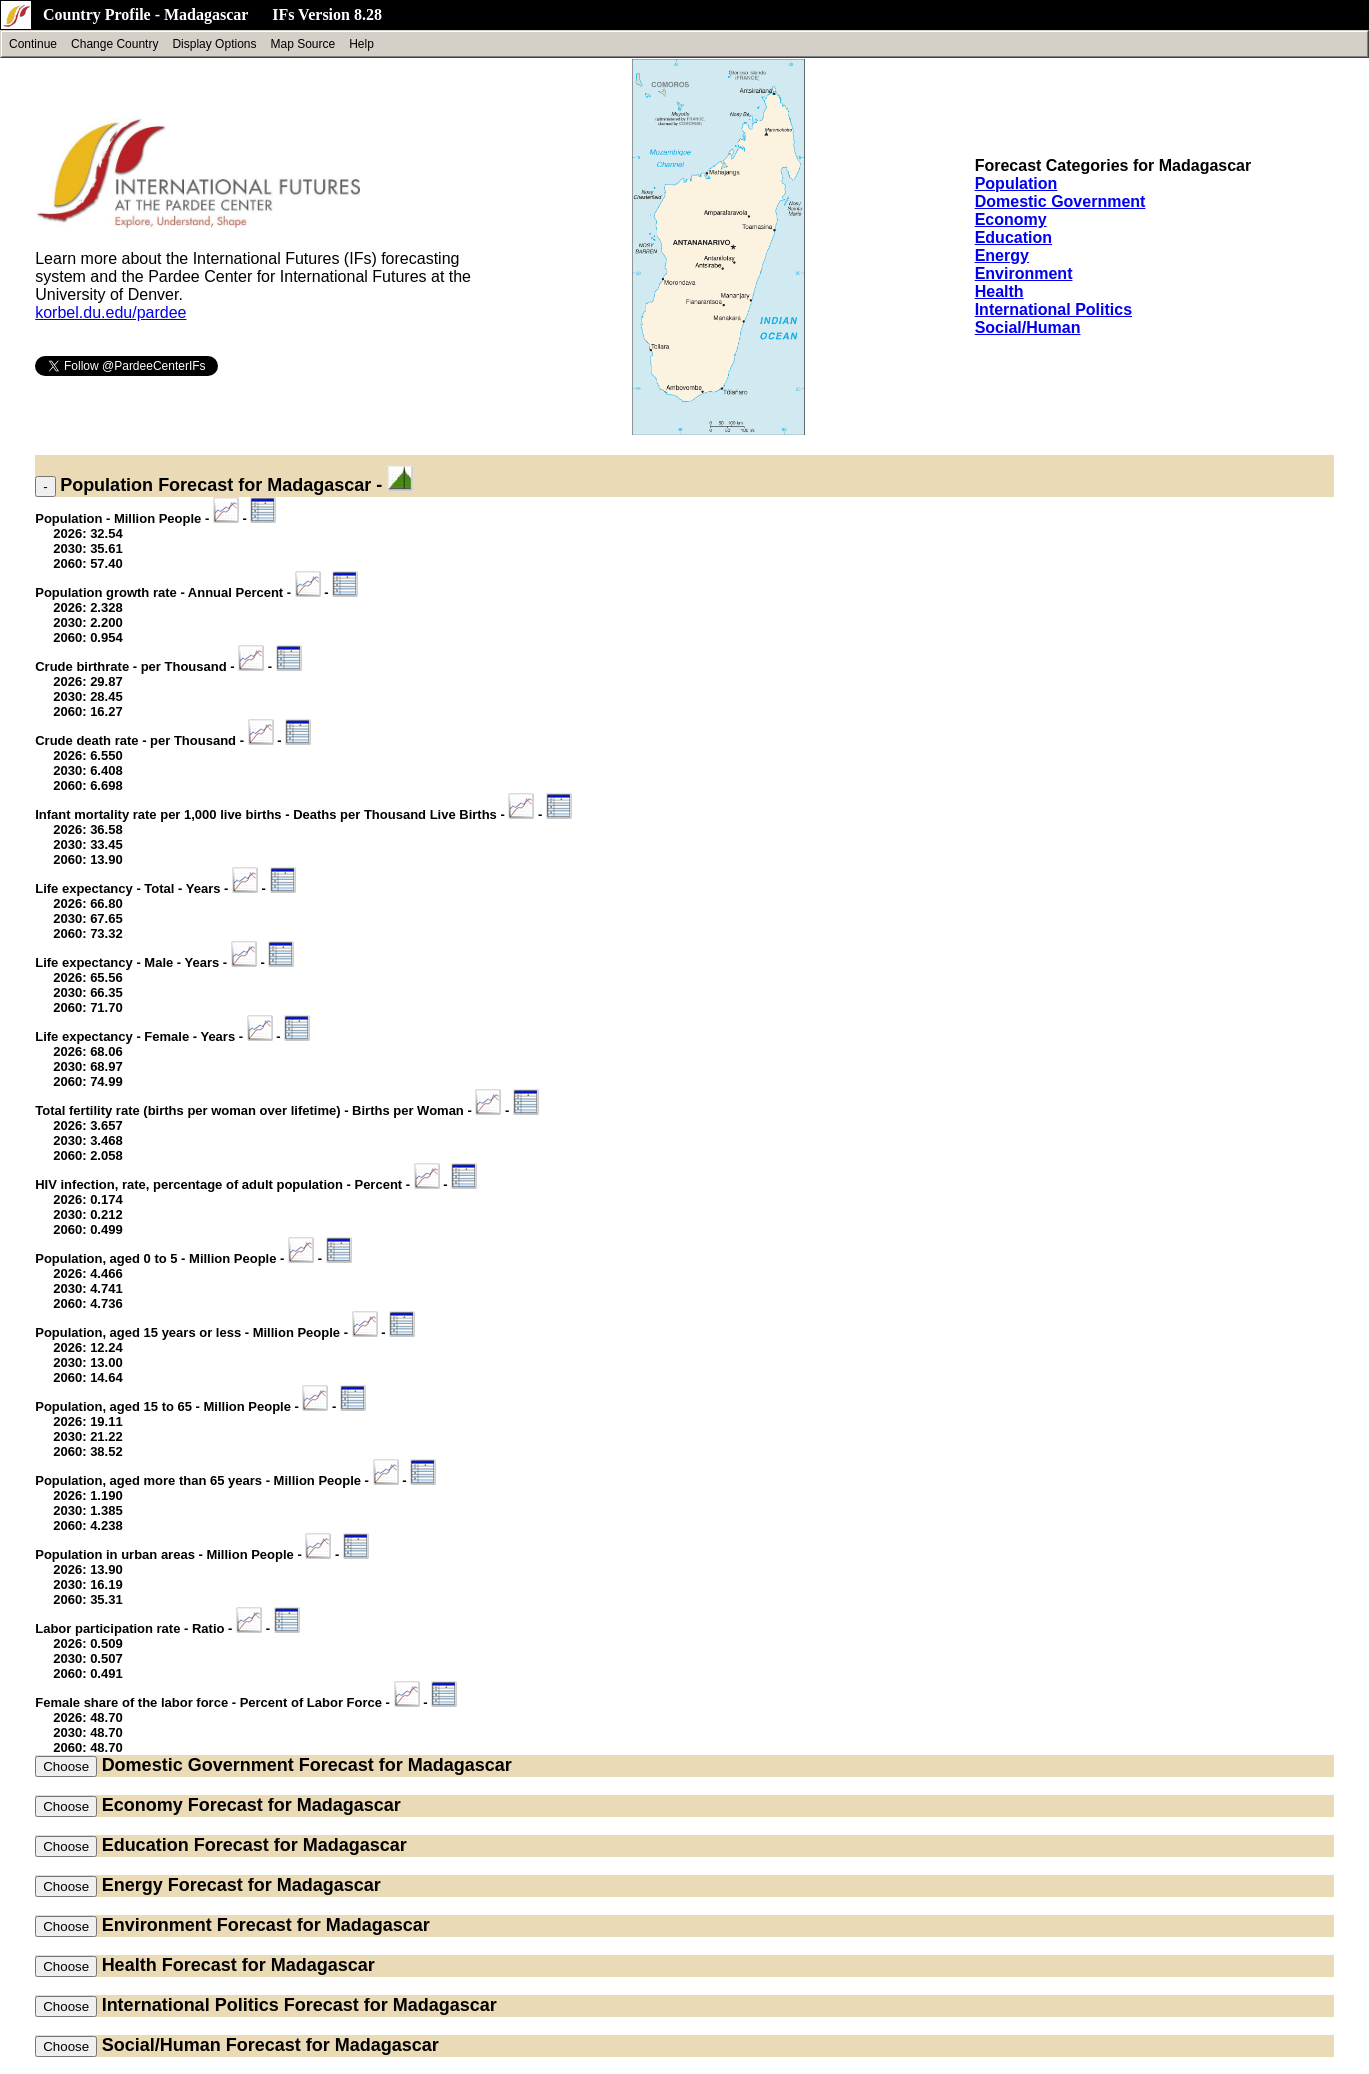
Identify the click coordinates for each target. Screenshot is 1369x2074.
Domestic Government (1060, 201)
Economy (1011, 219)
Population (1016, 183)
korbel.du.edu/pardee (110, 312)
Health (999, 291)
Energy (1002, 255)
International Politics (1053, 309)
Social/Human (1028, 327)
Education (1013, 237)
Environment (1024, 273)
